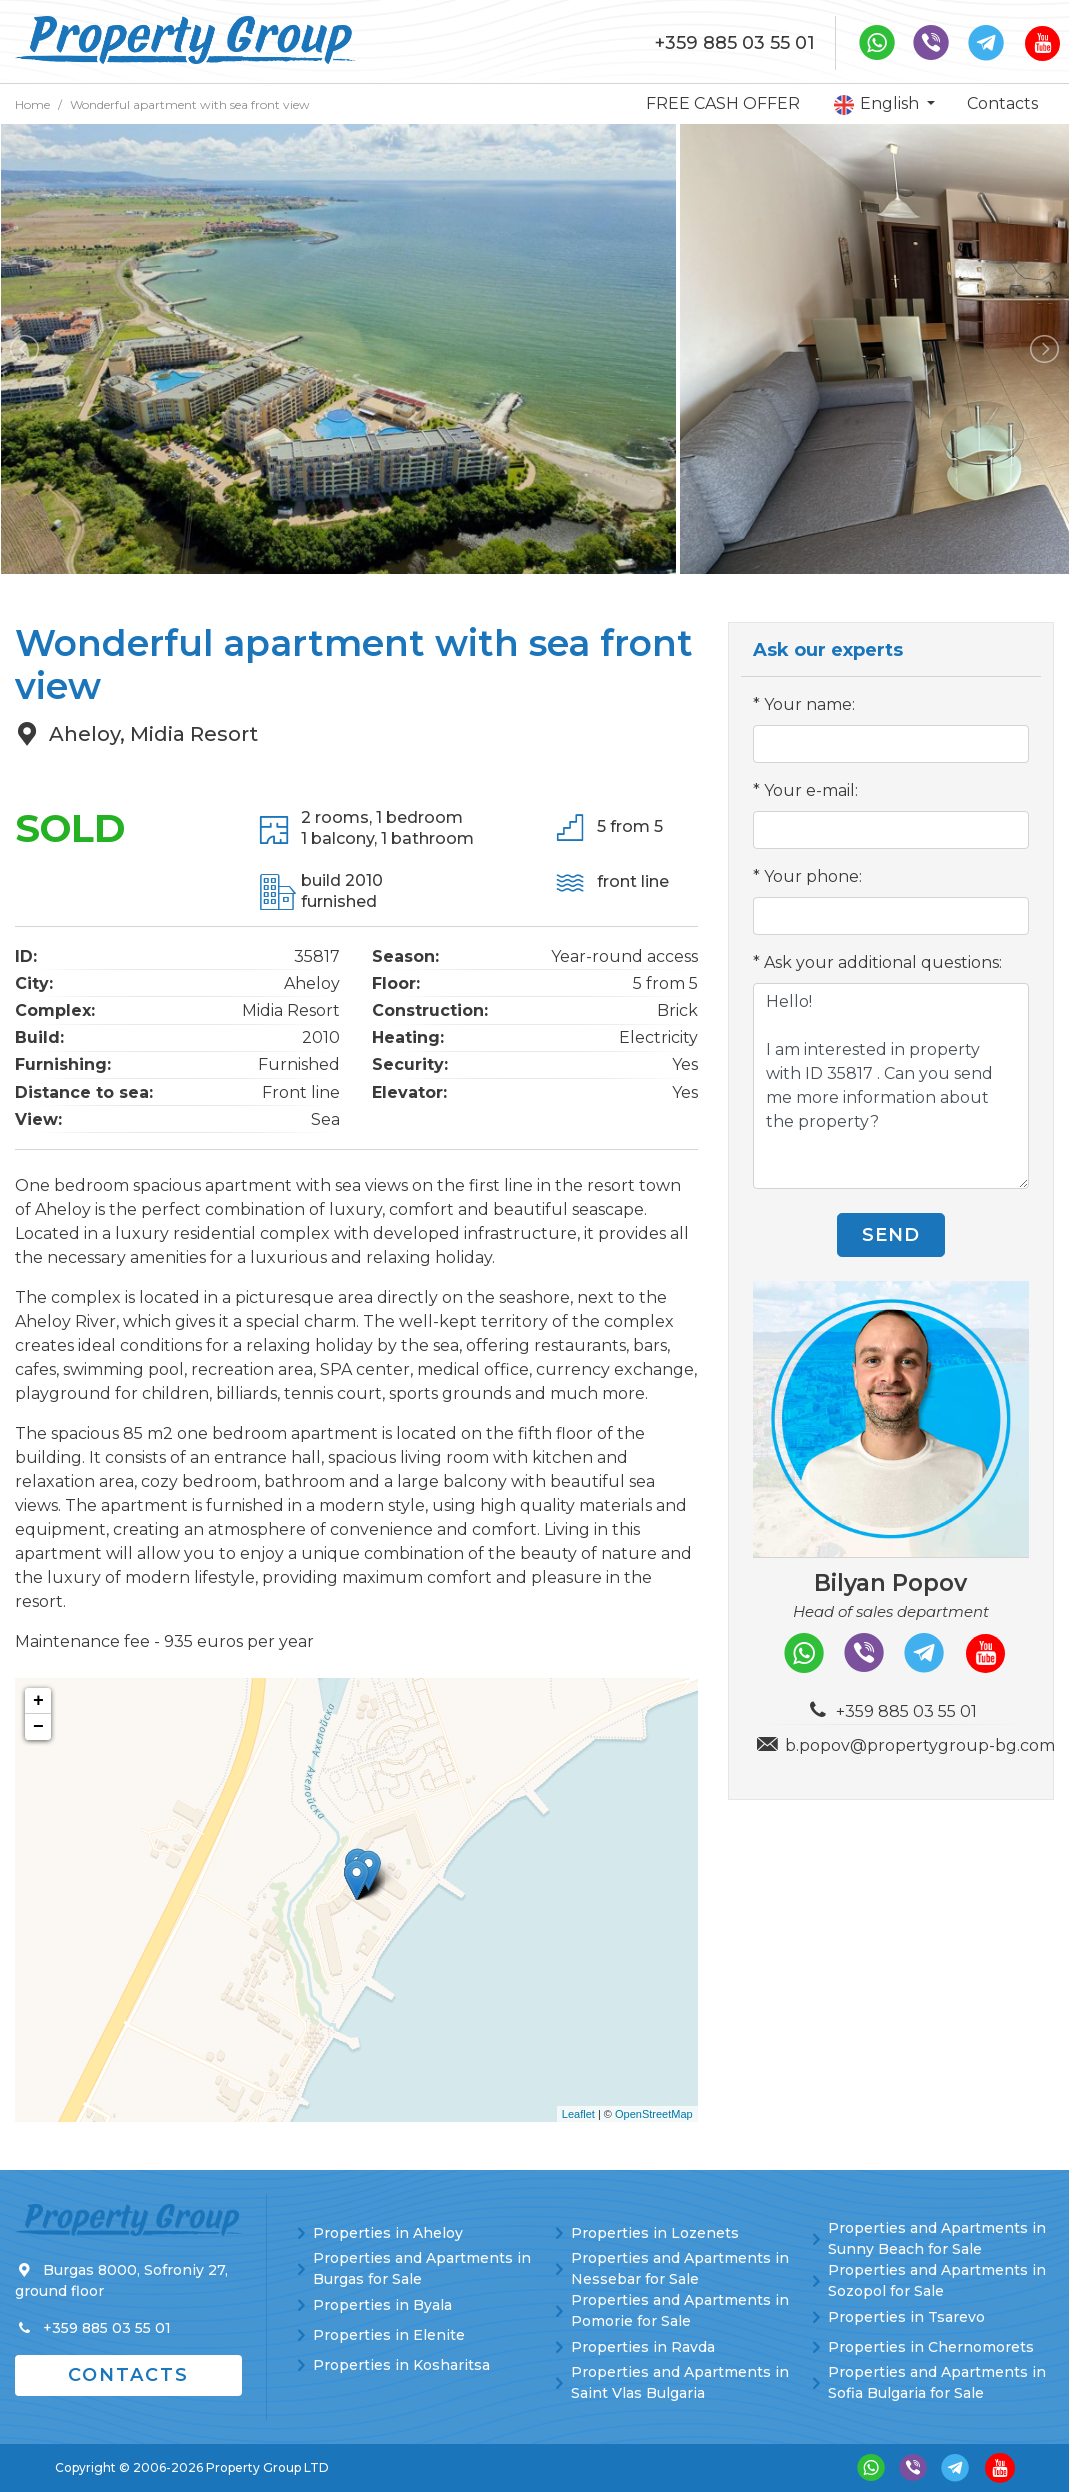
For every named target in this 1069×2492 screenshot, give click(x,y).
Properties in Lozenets (655, 2233)
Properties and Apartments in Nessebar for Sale (680, 2268)
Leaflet (578, 2114)
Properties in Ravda (643, 2347)
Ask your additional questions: (883, 962)
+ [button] (38, 1701)
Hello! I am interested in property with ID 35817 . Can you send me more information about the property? (891, 1086)
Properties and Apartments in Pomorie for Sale (680, 2310)
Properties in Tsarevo (906, 2317)
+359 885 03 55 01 (735, 43)
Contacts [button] (128, 2375)
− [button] (38, 1727)
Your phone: (813, 876)
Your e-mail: (811, 790)
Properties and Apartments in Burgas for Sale (422, 2268)
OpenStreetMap (654, 2114)
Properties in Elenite (389, 2335)
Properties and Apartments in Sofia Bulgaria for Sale (937, 2382)
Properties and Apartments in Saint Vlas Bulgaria (680, 2382)
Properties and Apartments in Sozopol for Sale (937, 2280)
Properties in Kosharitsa (401, 2365)
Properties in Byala (382, 2305)
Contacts (1002, 103)
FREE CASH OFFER (723, 103)
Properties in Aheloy (388, 2233)
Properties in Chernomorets (931, 2347)
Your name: (809, 704)
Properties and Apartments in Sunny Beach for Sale (937, 2238)
